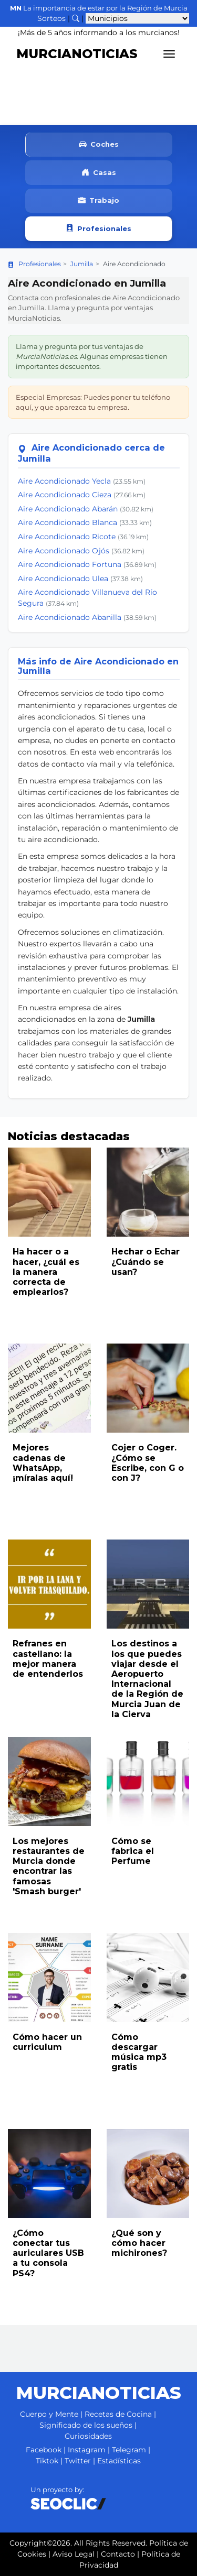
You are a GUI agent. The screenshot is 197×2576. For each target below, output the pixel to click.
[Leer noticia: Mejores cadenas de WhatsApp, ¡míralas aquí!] (49, 1388)
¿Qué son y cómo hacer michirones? (139, 2243)
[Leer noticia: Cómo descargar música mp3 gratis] (148, 1977)
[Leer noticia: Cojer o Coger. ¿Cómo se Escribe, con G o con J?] (148, 1388)
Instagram (87, 2449)
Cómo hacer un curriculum (47, 2042)
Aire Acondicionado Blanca (67, 522)
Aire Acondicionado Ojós (63, 550)
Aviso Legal (74, 2554)
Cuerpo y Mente (49, 2414)
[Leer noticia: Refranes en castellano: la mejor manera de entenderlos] (49, 1584)
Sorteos (51, 18)
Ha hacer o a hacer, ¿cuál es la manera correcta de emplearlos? (46, 1272)
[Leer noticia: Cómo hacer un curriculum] (49, 1977)
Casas (98, 173)
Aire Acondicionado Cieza (64, 494)
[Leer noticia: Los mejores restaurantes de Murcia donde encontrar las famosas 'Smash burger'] (49, 1781)
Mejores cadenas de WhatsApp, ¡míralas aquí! (43, 1463)
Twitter (78, 2460)
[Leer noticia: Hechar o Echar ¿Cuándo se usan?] (148, 1192)
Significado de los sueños (85, 2425)
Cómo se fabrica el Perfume (132, 1851)
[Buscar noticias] (75, 18)
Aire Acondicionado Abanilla (69, 617)
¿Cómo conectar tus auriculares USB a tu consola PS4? (48, 2253)
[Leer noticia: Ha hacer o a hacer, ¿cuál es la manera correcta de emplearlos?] (49, 1192)
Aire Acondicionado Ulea (63, 578)
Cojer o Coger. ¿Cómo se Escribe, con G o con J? (147, 1463)
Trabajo (98, 201)
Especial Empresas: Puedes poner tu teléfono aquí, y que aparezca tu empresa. (93, 402)
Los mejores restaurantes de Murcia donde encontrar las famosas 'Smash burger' (49, 1866)
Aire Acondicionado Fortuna (69, 564)
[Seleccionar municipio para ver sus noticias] (137, 18)
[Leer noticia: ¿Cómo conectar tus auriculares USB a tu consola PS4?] (49, 2173)
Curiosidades (88, 2436)
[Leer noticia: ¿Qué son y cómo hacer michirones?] (148, 2173)
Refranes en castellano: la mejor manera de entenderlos (48, 1659)
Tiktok (47, 2460)
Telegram (129, 2449)
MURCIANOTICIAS (77, 53)
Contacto (118, 2554)
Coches (99, 145)
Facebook (43, 2449)
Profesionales (98, 229)
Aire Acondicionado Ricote (67, 536)
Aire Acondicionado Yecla (64, 481)
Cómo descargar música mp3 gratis (139, 2052)
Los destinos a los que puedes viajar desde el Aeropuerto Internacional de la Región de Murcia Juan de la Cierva (147, 1679)
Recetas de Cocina (118, 2414)
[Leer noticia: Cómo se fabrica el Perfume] (148, 1781)
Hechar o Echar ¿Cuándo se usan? (145, 1261)
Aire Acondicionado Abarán (68, 509)
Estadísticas (119, 2460)
